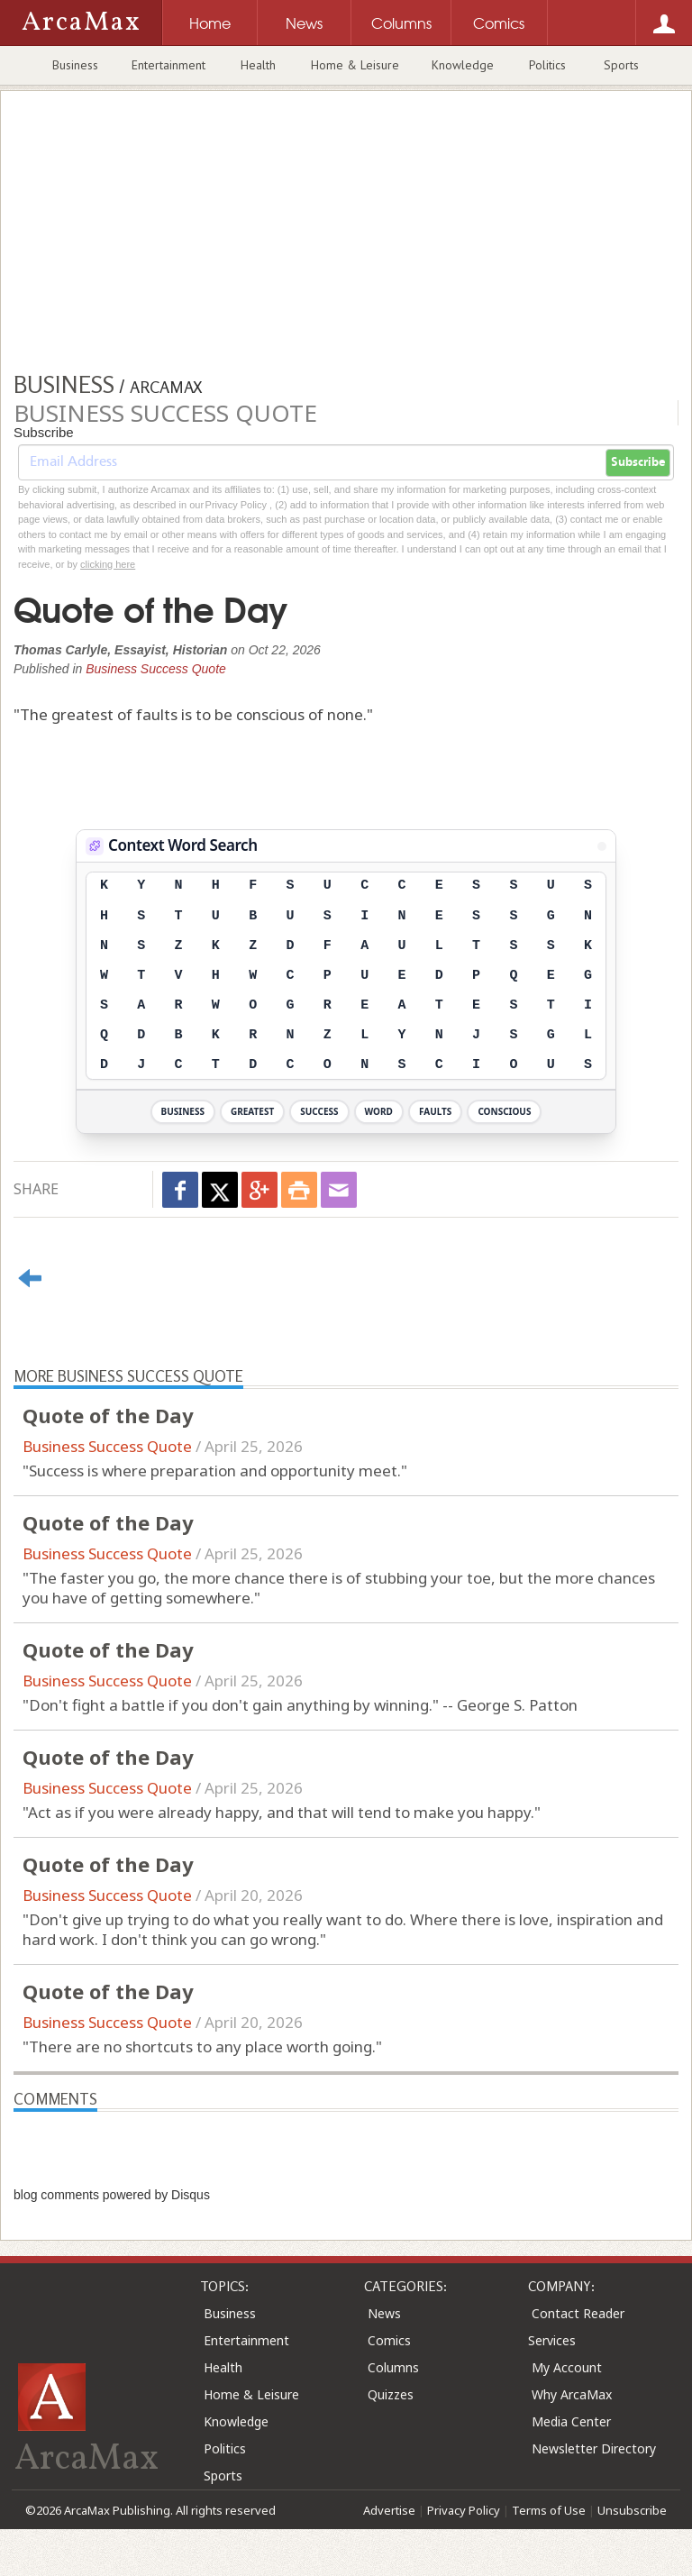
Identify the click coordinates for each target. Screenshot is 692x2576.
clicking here (107, 564)
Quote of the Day (108, 1415)
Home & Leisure (355, 65)
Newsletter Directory (594, 2448)
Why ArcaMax (572, 2394)
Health (258, 65)
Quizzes (391, 2394)
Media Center (571, 2421)
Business (75, 65)
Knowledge (463, 65)
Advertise (389, 2510)
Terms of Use (549, 2510)
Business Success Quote (156, 669)
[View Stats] (601, 846)
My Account (567, 2367)
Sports (621, 65)
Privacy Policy (463, 2510)
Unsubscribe (632, 2510)
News (384, 2313)
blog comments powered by (112, 2195)
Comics (389, 2340)
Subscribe (638, 462)
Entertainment (168, 65)
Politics (547, 65)
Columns (393, 2367)
